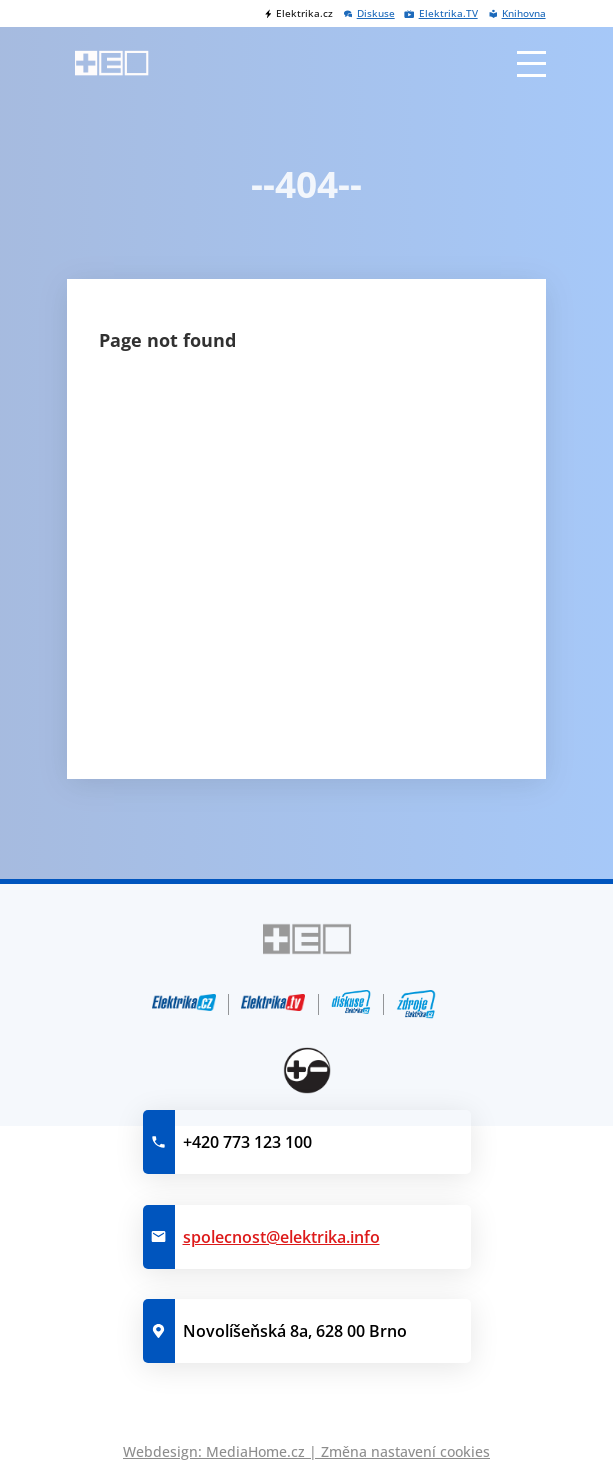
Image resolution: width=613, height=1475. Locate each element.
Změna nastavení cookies (405, 1451)
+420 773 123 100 (247, 1142)
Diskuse (376, 13)
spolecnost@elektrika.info (281, 1237)
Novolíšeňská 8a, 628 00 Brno (295, 1331)
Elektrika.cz (304, 13)
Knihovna (524, 13)
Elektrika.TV (448, 13)
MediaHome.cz (255, 1451)
